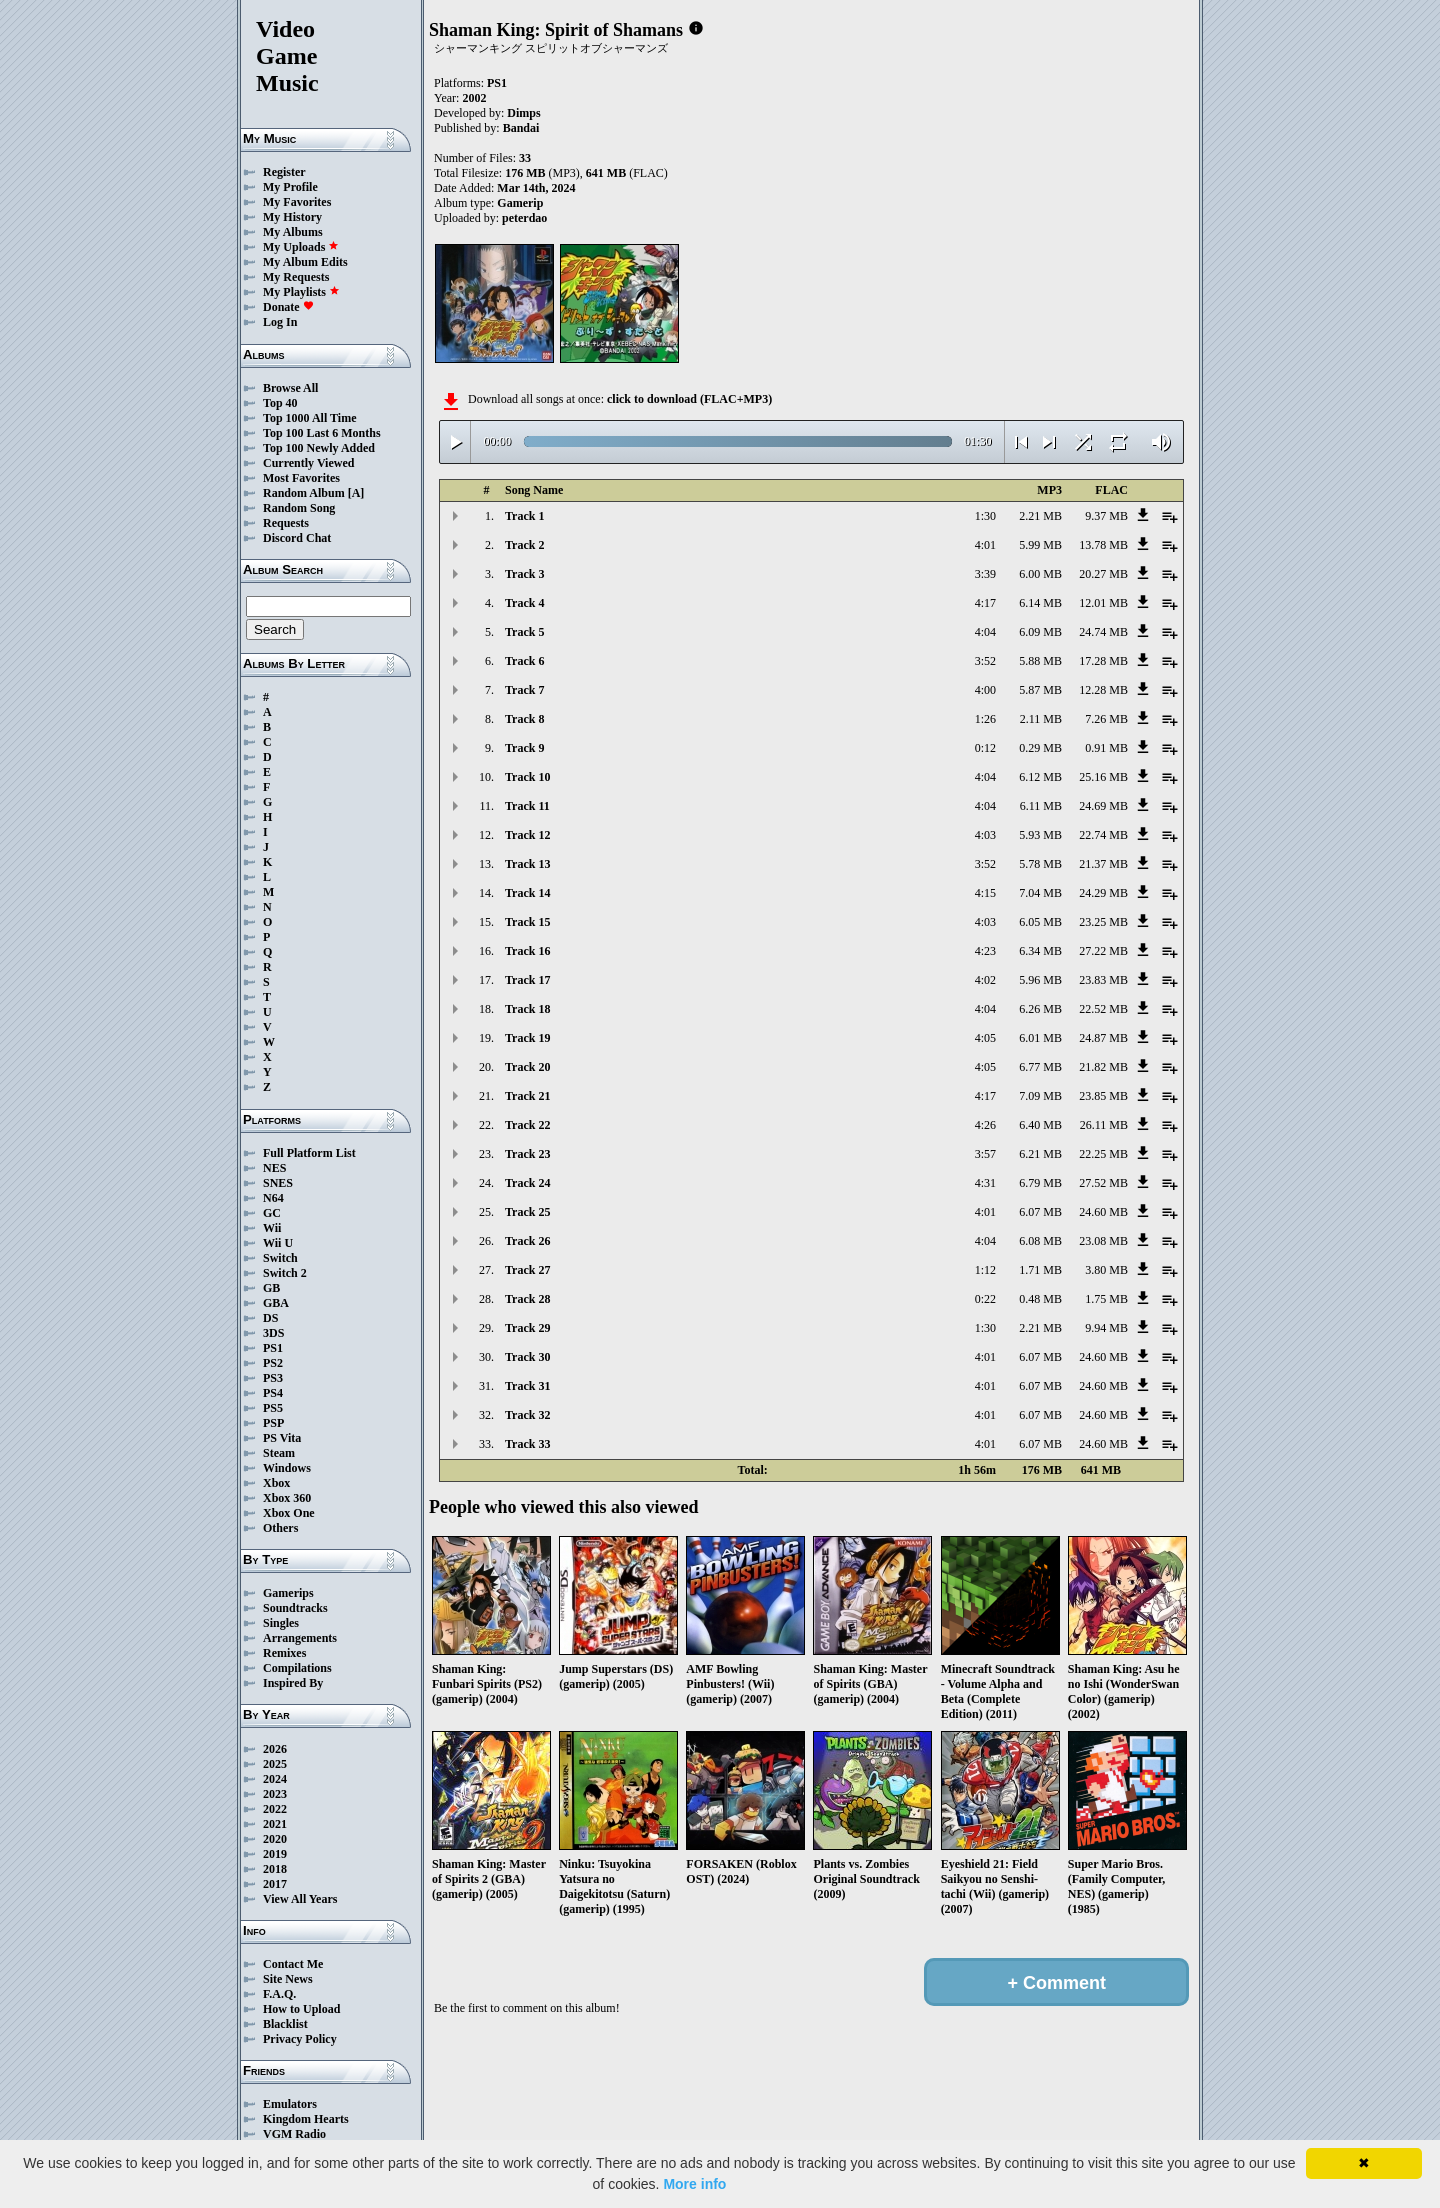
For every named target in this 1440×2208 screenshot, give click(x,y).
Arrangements (300, 1638)
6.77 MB (1040, 1067)
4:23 (985, 951)
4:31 (985, 1183)
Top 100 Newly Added (319, 448)
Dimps (523, 113)
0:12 (985, 748)
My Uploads (301, 247)
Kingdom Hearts (306, 2119)
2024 (275, 1779)
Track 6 (524, 661)
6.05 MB (1040, 922)
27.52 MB (1103, 1183)
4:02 (985, 980)
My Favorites (297, 202)
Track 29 (527, 1328)
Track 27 (527, 1270)
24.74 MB (1103, 632)
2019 (275, 1854)
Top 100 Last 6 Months (322, 433)
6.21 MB (1040, 1154)
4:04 (985, 632)
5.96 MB (1040, 980)
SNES (278, 1183)
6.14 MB (1040, 603)
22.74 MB (1103, 835)
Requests (286, 523)
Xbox (276, 1483)
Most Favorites (301, 478)
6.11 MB (1041, 806)
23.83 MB (1103, 980)
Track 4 (524, 603)
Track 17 (527, 980)
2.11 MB (1041, 719)
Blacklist (285, 2024)
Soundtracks (295, 1608)
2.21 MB (1040, 516)
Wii (272, 1228)
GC (272, 1213)
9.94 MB (1106, 1328)
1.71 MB (1040, 1270)
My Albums (293, 232)
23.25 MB (1103, 922)
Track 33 (527, 1444)
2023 (275, 1794)
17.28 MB (1103, 661)
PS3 (273, 1378)
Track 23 (527, 1154)
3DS (273, 1333)
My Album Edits (305, 262)
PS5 (273, 1408)
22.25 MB (1103, 1154)
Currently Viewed (308, 463)
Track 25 (527, 1212)
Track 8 (524, 719)
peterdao (524, 218)
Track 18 (527, 1009)
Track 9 (524, 748)
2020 (275, 1839)
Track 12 (527, 835)
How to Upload (301, 2009)
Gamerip (520, 203)
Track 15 (527, 922)
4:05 (985, 1038)
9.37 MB (1106, 516)
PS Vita (282, 1438)
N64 (273, 1198)
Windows (287, 1468)
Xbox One (289, 1513)
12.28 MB (1103, 690)
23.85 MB (1103, 1096)
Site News (288, 1979)
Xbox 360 (287, 1498)
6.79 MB (1040, 1183)
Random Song (299, 508)
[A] (356, 493)
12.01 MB (1103, 603)
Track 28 (527, 1299)
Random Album (304, 493)
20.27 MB (1103, 574)
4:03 (985, 835)
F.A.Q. (279, 1994)
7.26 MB (1106, 719)
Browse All (290, 388)
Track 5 (524, 632)
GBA (276, 1303)
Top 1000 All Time (309, 418)
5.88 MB (1040, 661)
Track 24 (527, 1183)
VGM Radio (294, 2134)
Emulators (290, 2104)
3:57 (985, 1154)
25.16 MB (1103, 777)
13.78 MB (1103, 545)
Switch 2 (285, 1273)
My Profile (290, 187)
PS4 (273, 1393)
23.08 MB (1103, 1241)
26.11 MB (1104, 1125)
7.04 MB (1040, 893)
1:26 (985, 719)
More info (694, 2184)
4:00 (985, 690)
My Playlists (301, 292)
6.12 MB (1040, 777)
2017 (275, 1884)
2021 (275, 1824)
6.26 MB (1040, 1009)
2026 (275, 1749)
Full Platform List (309, 1153)
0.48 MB (1040, 1299)
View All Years (300, 1899)
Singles (281, 1623)
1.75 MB (1106, 1299)
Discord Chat (297, 538)
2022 (275, 1809)
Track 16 (527, 951)
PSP (273, 1423)
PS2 (273, 1363)
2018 (275, 1869)
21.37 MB (1103, 864)
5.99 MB (1040, 545)
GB (271, 1288)
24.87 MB (1103, 1038)
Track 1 (524, 516)
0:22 (985, 1299)
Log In (280, 322)
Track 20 (527, 1067)
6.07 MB (1040, 1212)
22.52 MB (1103, 1009)
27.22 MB (1103, 951)
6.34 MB (1040, 951)
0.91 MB (1106, 748)
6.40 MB (1040, 1125)
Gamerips (288, 1593)
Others (280, 1528)
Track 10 (527, 777)
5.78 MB (1040, 864)
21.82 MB (1103, 1067)
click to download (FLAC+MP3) (689, 399)
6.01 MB (1040, 1038)
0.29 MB (1040, 748)
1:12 (985, 1270)
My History (292, 217)
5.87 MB (1040, 690)
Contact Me (293, 1964)
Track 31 (527, 1386)
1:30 (985, 516)
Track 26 (527, 1241)
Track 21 (527, 1096)
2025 (275, 1764)
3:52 (985, 661)
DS (270, 1318)
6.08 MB (1040, 1241)
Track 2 (524, 545)
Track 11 (527, 806)
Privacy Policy (300, 2039)
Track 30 (527, 1357)
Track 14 (527, 893)
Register (284, 172)
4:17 (985, 603)
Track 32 (527, 1415)
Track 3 (524, 574)
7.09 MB (1040, 1096)
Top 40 (280, 403)
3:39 (985, 574)
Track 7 (524, 690)
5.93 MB (1040, 835)
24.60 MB (1103, 1212)
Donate (288, 307)
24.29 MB (1103, 893)
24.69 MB (1103, 806)
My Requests (296, 277)
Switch (280, 1258)
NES (274, 1168)
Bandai (521, 128)
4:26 (985, 1125)
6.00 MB (1040, 574)
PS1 (273, 1348)
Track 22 (527, 1125)
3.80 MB (1106, 1270)
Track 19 (527, 1038)
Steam (279, 1453)
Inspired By (293, 1683)
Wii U (278, 1243)
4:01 (985, 545)
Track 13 (527, 864)
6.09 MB (1040, 632)
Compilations (297, 1668)
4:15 (985, 893)
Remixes (284, 1653)
